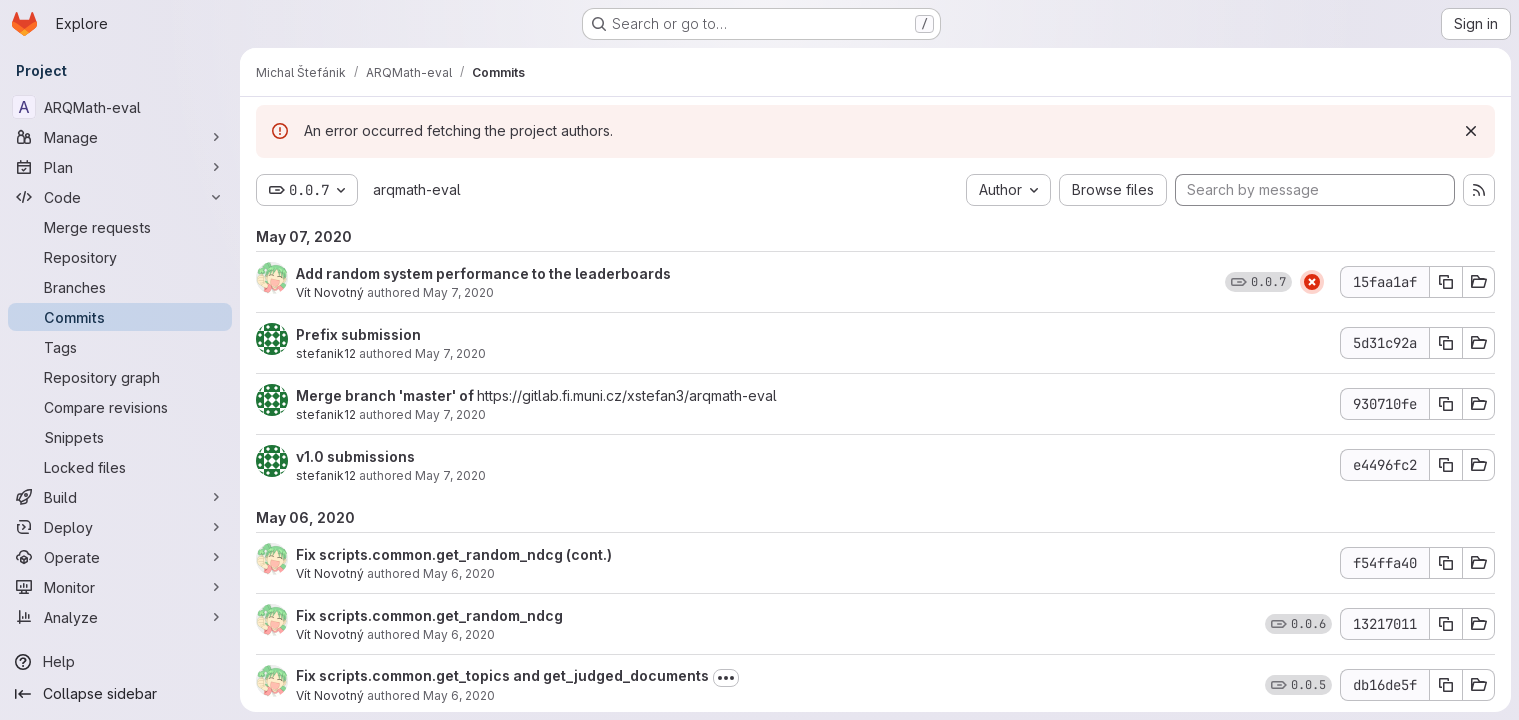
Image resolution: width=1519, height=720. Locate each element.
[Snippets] (120, 437)
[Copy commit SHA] (1446, 282)
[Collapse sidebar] (120, 694)
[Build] (120, 497)
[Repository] (120, 257)
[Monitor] (120, 587)
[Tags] (120, 347)
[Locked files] (120, 467)
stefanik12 (326, 353)
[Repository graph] (120, 377)
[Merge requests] (120, 227)
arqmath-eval (417, 189)
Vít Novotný (330, 292)
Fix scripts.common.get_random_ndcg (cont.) (454, 554)
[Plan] (120, 167)
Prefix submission (358, 334)
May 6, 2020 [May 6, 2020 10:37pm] (459, 573)
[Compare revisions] (120, 407)
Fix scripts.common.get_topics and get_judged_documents (502, 675)
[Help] (120, 662)
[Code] (120, 197)
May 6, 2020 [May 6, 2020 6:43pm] (459, 695)
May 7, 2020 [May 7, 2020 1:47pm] (458, 292)
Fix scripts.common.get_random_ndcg (429, 615)
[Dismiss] (1471, 131)
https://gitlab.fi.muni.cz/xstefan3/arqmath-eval (627, 395)
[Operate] (120, 557)
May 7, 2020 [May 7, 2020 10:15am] (450, 475)
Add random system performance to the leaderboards (483, 273)
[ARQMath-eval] (120, 107)
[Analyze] (120, 617)
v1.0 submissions (355, 456)
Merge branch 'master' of (386, 395)
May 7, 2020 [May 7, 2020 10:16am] (450, 414)
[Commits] (120, 317)
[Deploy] (120, 527)
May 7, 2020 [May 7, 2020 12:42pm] (450, 353)
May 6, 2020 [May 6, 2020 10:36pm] (459, 634)
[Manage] (120, 137)
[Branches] (120, 287)
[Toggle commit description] (726, 678)
